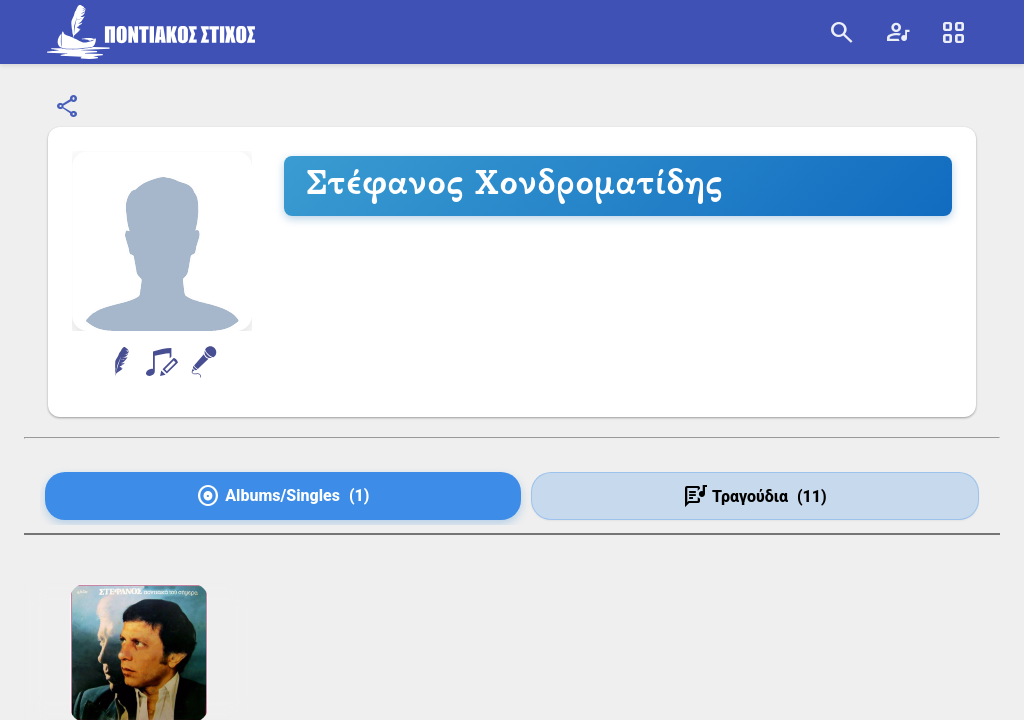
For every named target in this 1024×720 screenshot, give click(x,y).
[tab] (283, 496)
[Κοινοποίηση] (68, 107)
